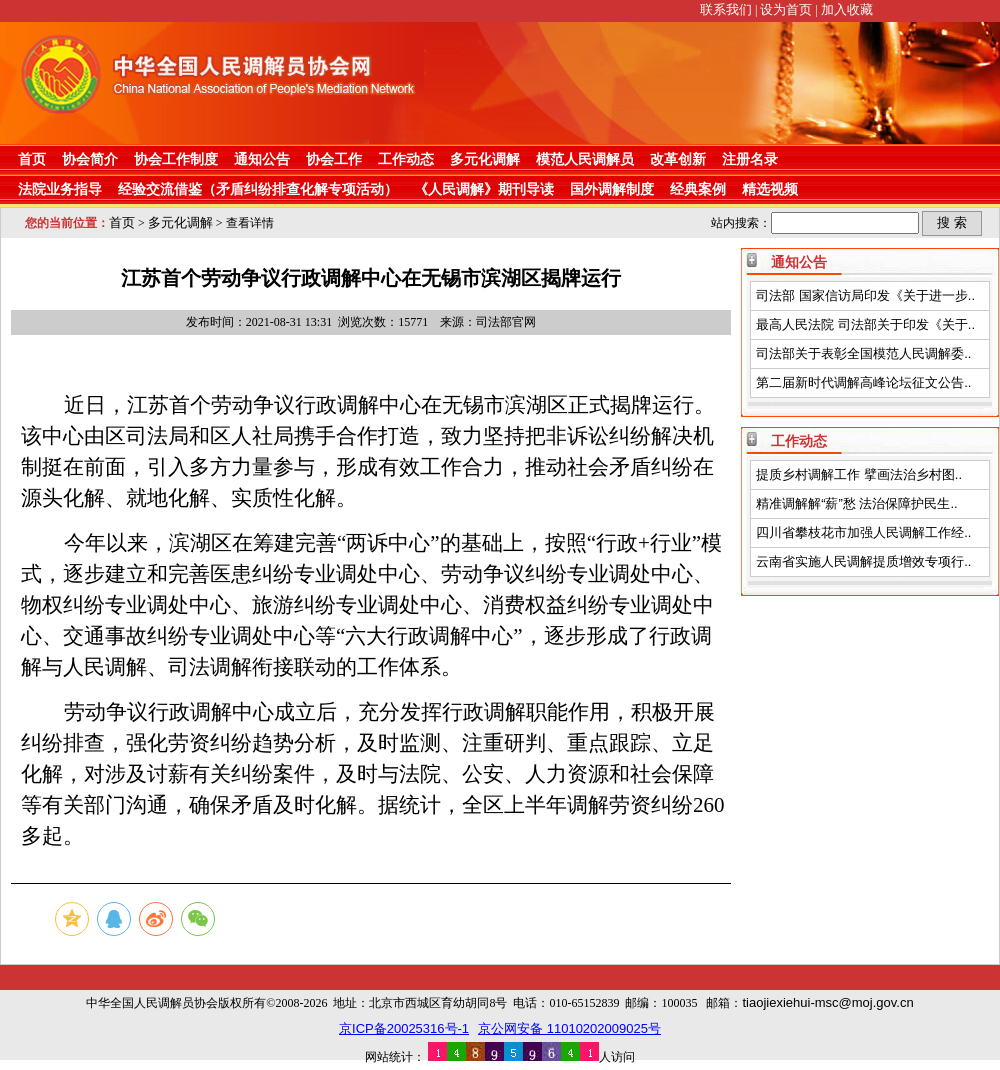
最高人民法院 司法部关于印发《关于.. (865, 324)
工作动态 (406, 159)
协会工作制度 (176, 159)
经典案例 (698, 189)
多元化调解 (485, 159)
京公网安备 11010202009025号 (569, 1028)
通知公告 (262, 159)
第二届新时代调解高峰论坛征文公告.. (863, 382)
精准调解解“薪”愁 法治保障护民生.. (857, 503)
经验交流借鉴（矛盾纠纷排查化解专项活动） (258, 189)
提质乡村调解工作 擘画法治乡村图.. (859, 474)
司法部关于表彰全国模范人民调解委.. (863, 353)
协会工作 (334, 159)
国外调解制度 (612, 189)
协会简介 (90, 159)
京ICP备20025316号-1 (404, 1028)
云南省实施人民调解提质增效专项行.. (863, 561)
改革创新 (678, 159)
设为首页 (786, 9)
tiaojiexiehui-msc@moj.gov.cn (827, 1002)
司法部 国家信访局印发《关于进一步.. (865, 295)
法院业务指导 (60, 189)
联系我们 (726, 9)
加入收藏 (847, 9)
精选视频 (770, 189)
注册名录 (750, 159)
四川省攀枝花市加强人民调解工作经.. (863, 532)
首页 (32, 159)
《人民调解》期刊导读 (484, 189)
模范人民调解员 (585, 159)
